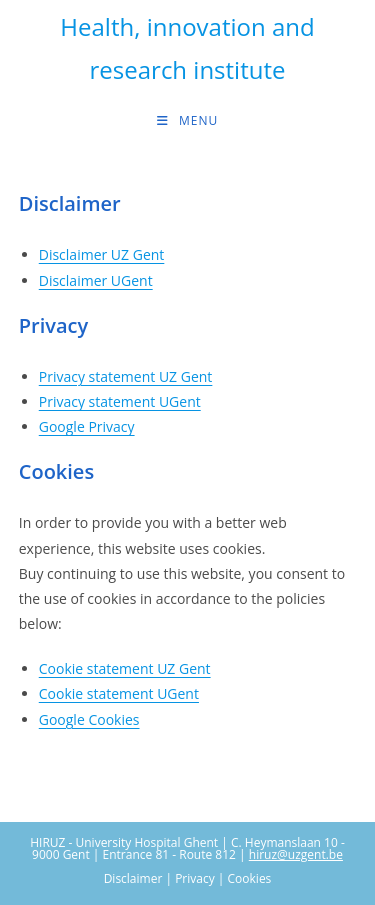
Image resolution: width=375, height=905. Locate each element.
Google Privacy (87, 426)
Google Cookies (89, 719)
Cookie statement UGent (119, 693)
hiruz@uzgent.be (296, 854)
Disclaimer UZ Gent (102, 254)
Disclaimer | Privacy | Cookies (188, 878)
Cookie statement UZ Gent (125, 668)
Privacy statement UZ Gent (126, 376)
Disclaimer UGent (96, 280)
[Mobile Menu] (187, 121)
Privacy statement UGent (120, 401)
